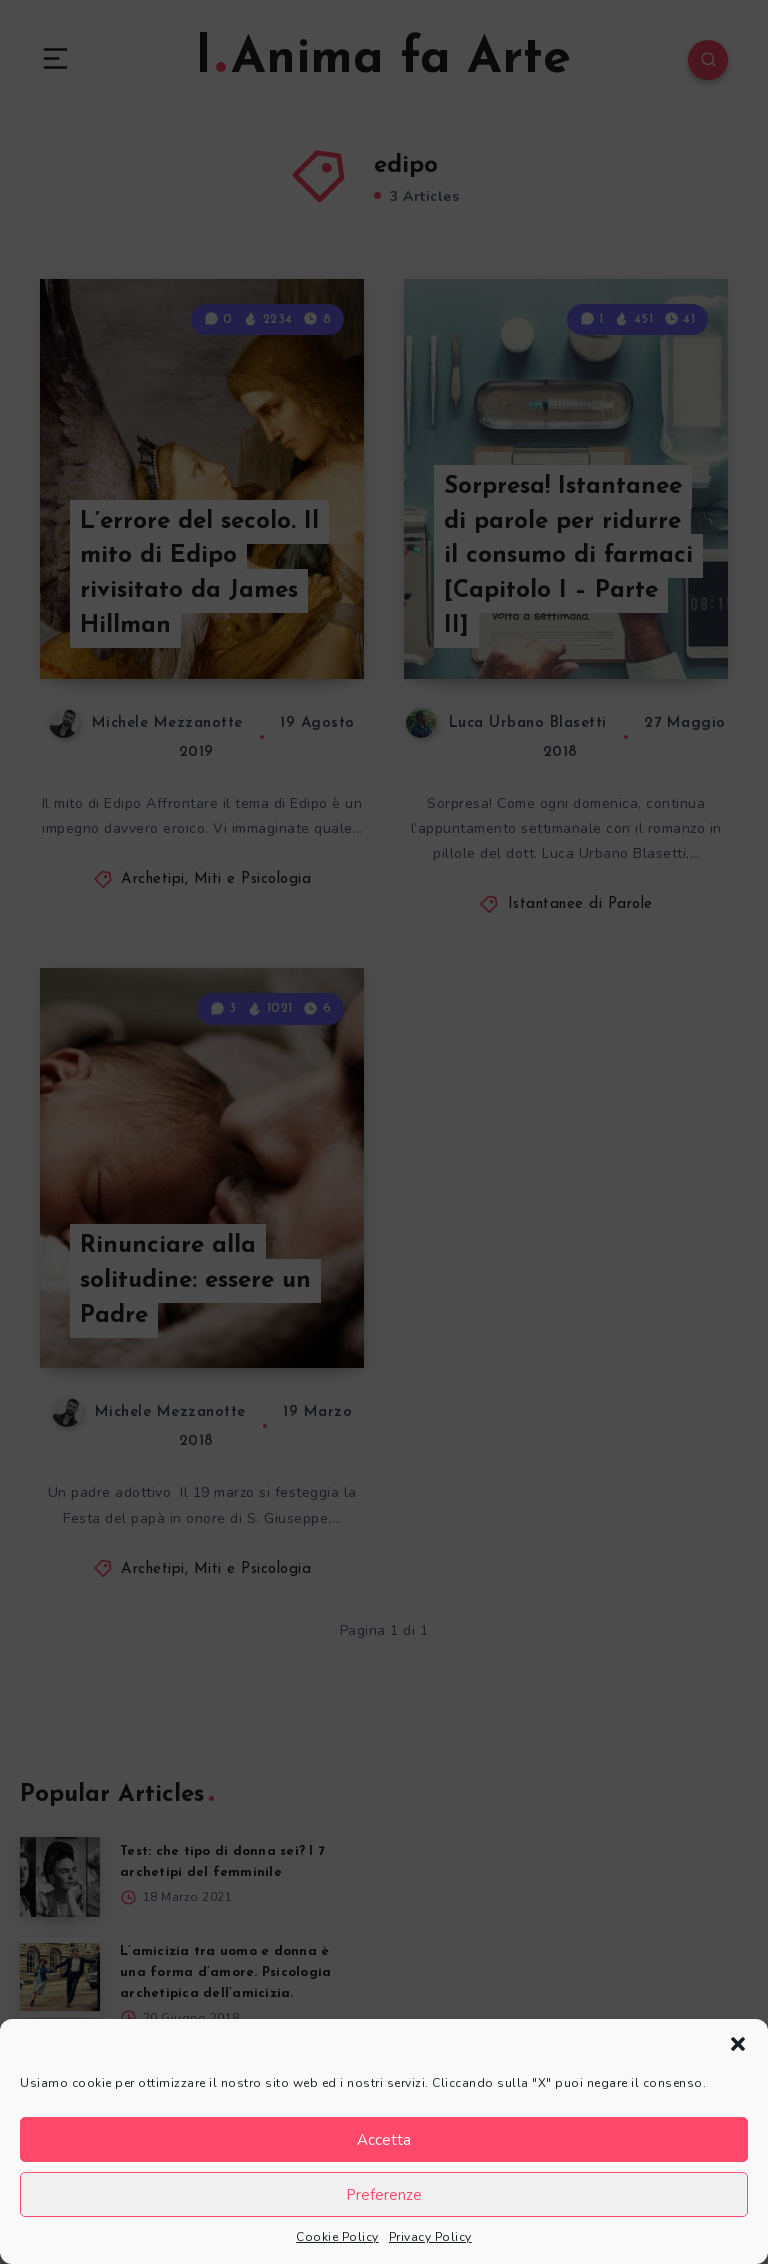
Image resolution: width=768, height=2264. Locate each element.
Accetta (384, 2140)
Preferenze (384, 2195)
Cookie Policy (337, 2237)
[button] (738, 2044)
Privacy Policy (430, 2237)
